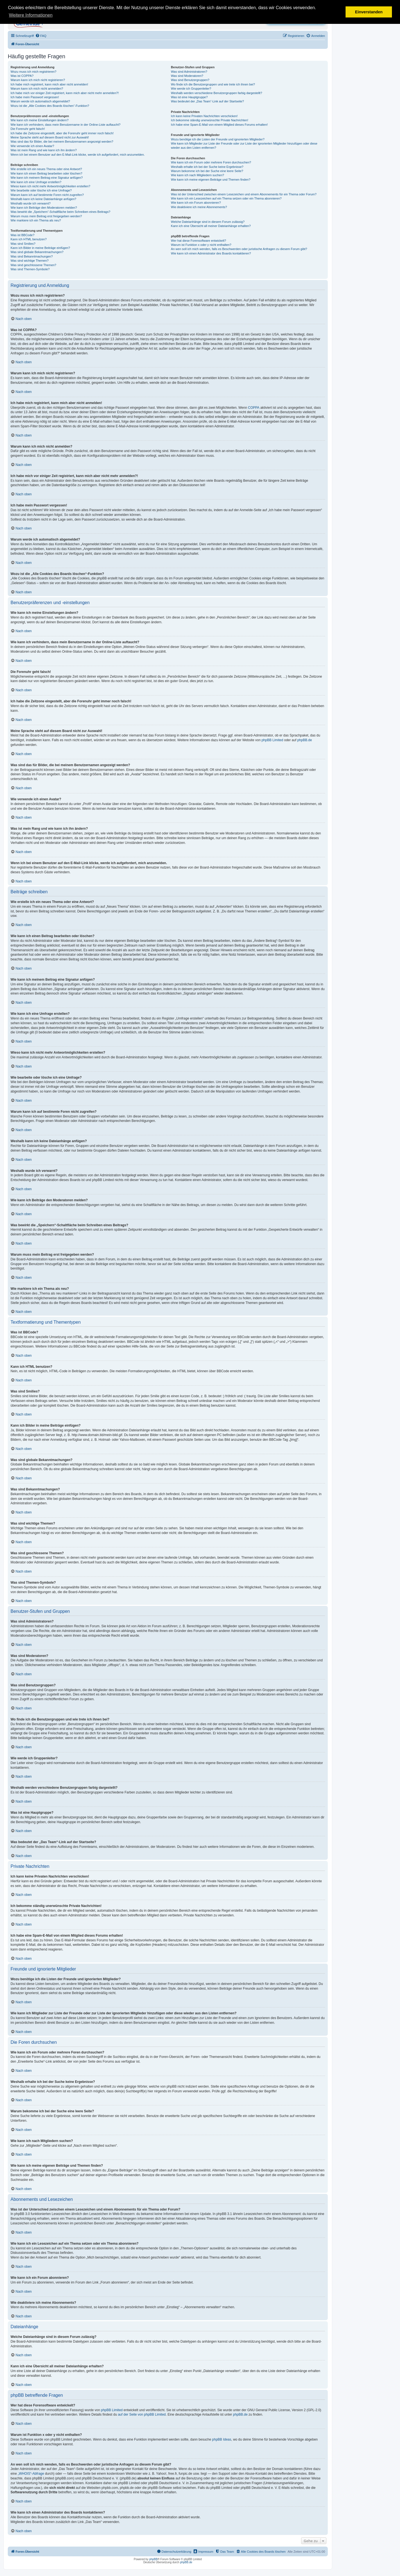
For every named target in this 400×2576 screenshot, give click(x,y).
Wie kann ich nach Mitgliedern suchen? (197, 175)
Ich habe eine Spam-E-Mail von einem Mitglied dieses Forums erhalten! (219, 124)
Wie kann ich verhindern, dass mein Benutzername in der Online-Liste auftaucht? (66, 124)
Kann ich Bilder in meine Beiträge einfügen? (40, 247)
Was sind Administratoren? (189, 71)
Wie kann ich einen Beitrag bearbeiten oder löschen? (46, 173)
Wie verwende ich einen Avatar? (32, 146)
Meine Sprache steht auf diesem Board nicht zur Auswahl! (50, 137)
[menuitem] (40, 35)
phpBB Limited (272, 740)
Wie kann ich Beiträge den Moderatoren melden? (44, 207)
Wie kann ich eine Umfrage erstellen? (36, 182)
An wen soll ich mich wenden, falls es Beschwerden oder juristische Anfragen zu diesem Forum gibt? (239, 249)
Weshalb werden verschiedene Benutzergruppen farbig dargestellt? (216, 93)
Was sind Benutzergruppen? (190, 80)
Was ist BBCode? (22, 235)
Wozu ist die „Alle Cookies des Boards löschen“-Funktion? (50, 105)
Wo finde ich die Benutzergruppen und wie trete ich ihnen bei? (213, 84)
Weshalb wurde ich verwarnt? (31, 203)
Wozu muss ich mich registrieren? (33, 71)
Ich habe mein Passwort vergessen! (35, 97)
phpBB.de (304, 740)
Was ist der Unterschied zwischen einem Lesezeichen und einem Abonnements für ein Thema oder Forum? (243, 194)
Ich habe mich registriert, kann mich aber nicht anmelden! (49, 84)
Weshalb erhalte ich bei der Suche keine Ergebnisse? (207, 166)
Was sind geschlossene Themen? (33, 265)
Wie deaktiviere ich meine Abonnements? (199, 207)
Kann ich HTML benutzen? (29, 239)
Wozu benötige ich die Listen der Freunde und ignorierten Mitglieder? (217, 139)
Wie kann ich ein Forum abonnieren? (196, 202)
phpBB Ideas (221, 2439)
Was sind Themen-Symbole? (30, 269)
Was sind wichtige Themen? (30, 260)
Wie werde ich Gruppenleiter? (191, 88)
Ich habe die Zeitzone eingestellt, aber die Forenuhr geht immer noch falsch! (62, 133)
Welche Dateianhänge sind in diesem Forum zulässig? (207, 221)
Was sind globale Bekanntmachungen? (37, 252)
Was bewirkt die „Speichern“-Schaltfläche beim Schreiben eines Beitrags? (60, 211)
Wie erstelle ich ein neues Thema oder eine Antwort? (46, 169)
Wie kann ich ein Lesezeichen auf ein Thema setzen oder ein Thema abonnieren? (226, 198)
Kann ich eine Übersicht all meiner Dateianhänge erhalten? (211, 226)
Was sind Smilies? (23, 243)
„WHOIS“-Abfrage (31, 2474)
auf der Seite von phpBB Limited (142, 2414)
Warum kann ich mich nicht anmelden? (37, 88)
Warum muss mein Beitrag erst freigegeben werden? (46, 216)
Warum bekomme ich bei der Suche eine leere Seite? (207, 171)
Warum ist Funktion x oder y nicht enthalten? (201, 244)
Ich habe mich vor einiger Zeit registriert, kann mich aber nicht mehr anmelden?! (65, 93)
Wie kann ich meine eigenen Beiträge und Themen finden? (210, 179)
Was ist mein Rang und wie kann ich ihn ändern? (44, 150)
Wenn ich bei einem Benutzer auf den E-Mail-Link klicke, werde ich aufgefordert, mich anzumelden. (78, 154)
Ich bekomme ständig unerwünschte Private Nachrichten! (209, 120)
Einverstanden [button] (368, 12)
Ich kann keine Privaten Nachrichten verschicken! (204, 116)
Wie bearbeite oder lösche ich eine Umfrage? (41, 190)
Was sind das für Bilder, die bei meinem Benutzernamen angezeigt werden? (62, 141)
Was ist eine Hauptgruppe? (189, 97)
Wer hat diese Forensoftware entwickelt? (198, 240)
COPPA (253, 408)
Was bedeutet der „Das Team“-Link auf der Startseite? (207, 101)
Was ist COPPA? (22, 75)
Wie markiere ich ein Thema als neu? (36, 220)
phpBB (153, 2559)
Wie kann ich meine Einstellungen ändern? (40, 120)
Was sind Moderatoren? (187, 75)
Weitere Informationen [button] (30, 15)
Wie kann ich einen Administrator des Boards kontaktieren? (211, 253)
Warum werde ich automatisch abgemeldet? (40, 101)
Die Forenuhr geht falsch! (28, 128)
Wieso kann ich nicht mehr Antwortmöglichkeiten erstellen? (50, 186)
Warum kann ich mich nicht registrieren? (38, 80)
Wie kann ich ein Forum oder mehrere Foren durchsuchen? (211, 162)
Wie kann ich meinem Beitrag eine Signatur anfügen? (47, 177)
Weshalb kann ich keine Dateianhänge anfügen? (43, 199)
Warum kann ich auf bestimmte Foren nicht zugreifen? (47, 194)
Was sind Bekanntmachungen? (32, 256)
